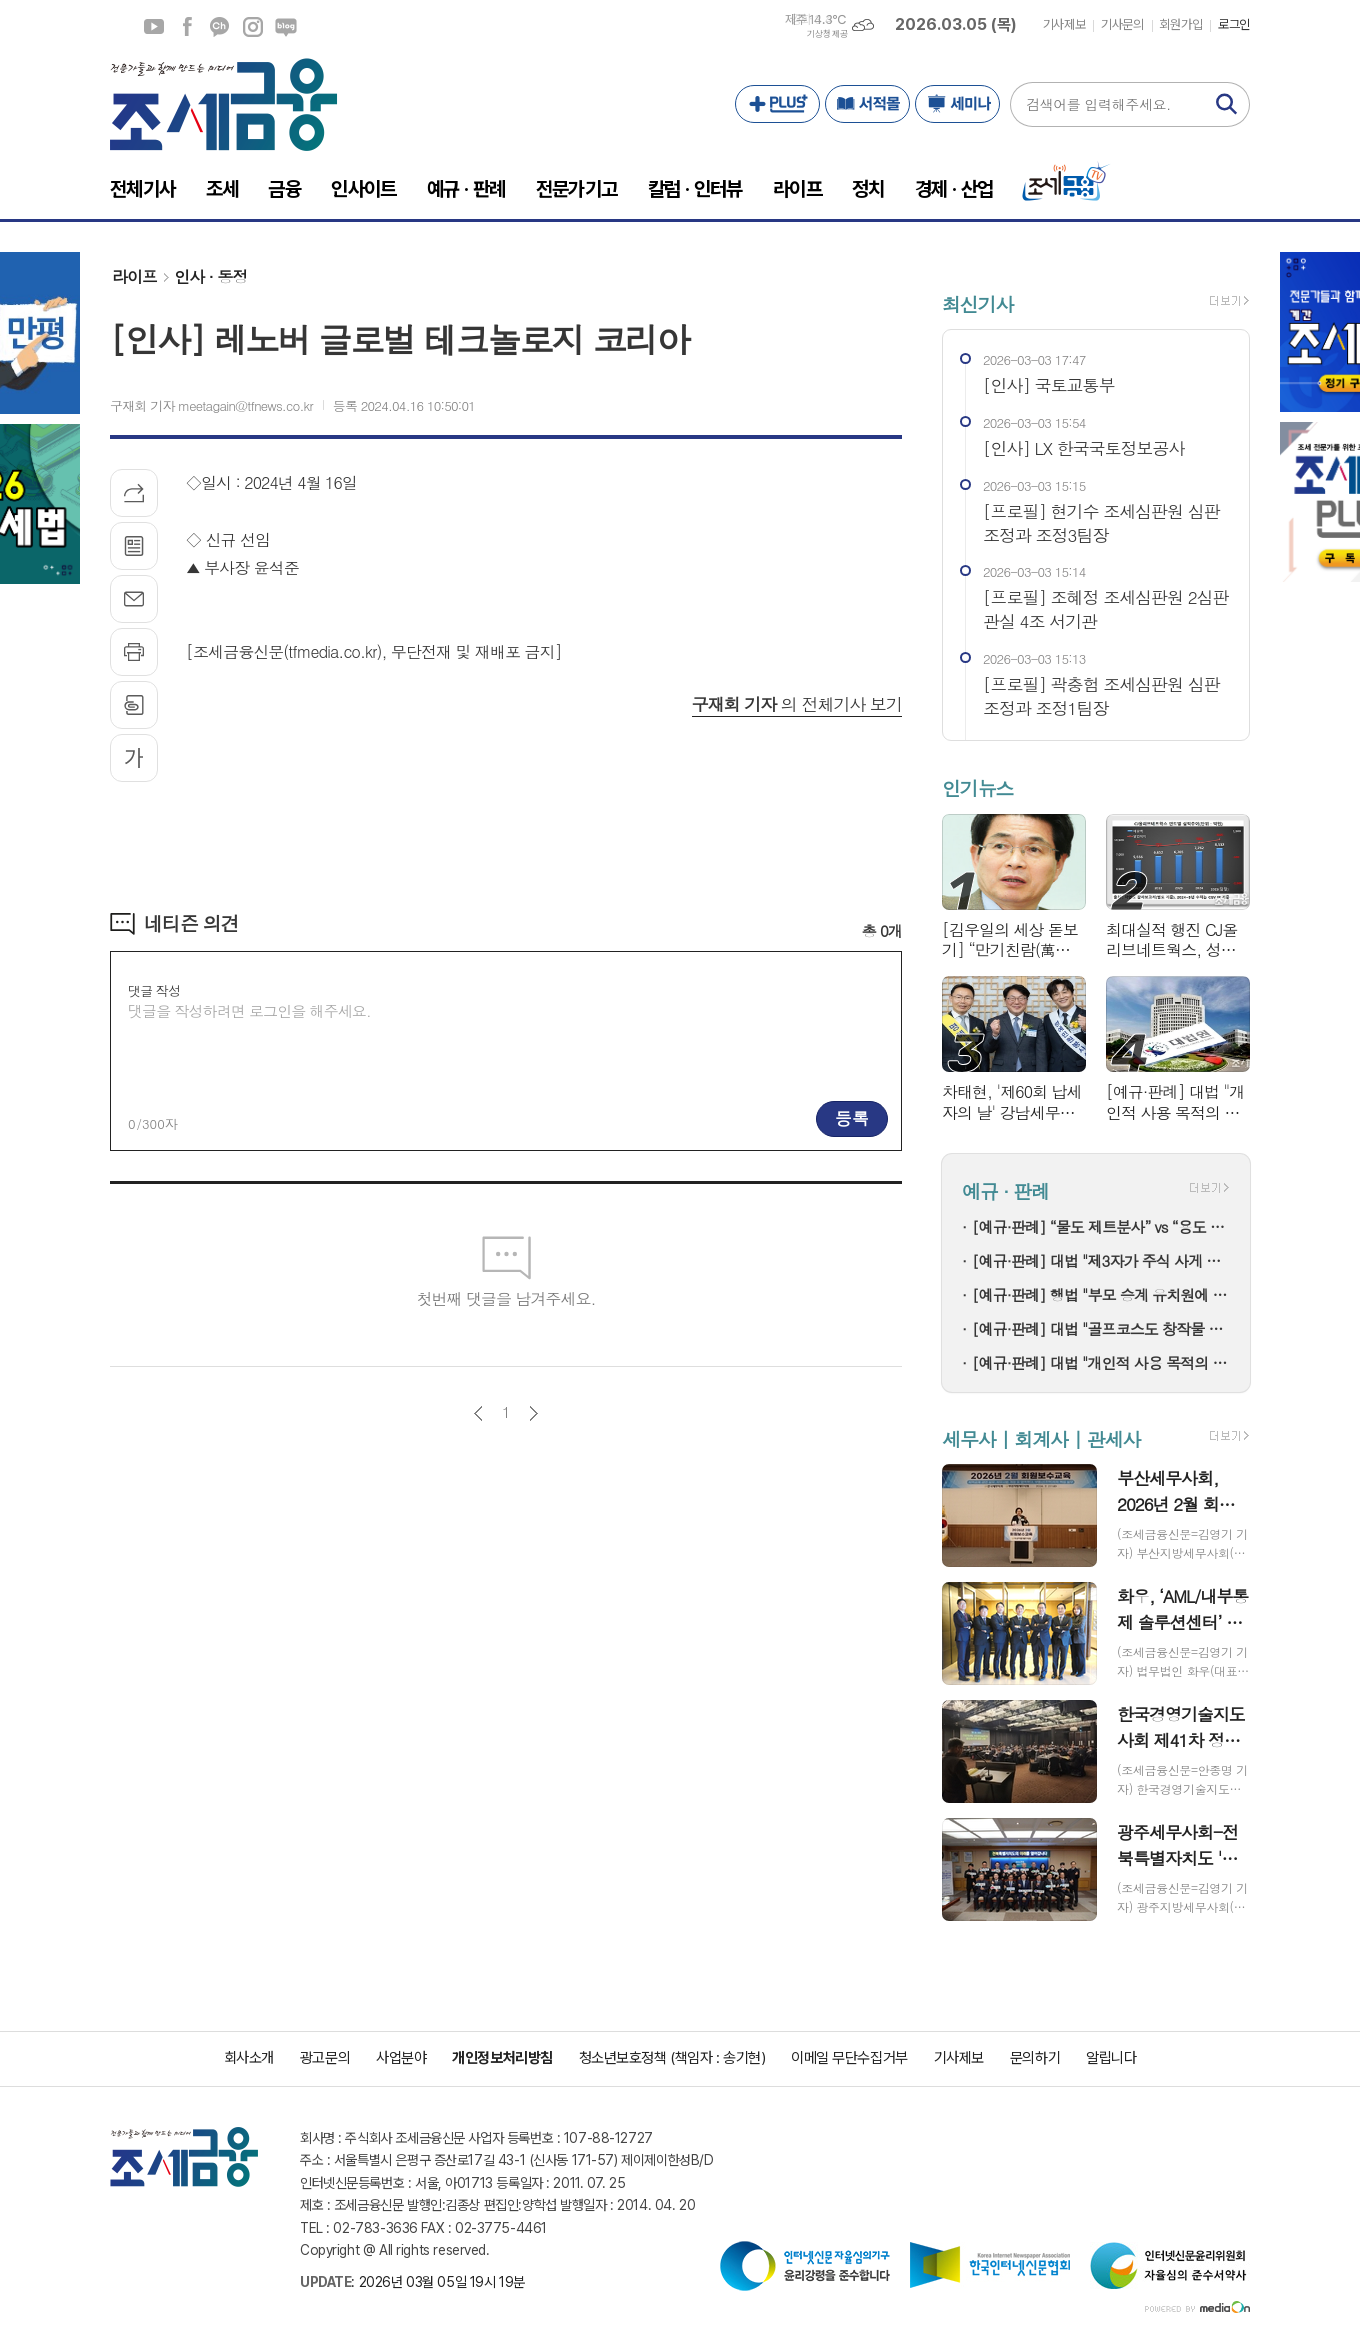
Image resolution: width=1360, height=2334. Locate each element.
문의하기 (1035, 2058)
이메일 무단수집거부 (849, 2058)
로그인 (1234, 24)
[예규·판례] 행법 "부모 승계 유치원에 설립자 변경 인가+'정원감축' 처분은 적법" (1101, 1294)
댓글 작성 (154, 990)
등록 (852, 1118)
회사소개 (249, 2058)
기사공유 (134, 493)
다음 (533, 1413)
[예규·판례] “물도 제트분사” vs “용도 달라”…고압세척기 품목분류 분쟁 (1101, 1226)
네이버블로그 (286, 27)
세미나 (957, 104)
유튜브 (154, 27)
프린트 (134, 652)
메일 (134, 599)
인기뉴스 (977, 788)
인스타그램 (253, 27)
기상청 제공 (827, 34)
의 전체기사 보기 (797, 704)
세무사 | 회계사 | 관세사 (1041, 1438)
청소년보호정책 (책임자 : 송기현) (672, 2058)
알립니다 (1111, 2058)
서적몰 (867, 104)
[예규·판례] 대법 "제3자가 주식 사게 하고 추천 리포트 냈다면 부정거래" (1101, 1260)
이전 (478, 1413)
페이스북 (187, 27)
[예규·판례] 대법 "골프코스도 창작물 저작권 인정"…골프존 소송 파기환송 (1101, 1328)
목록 (134, 546)
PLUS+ (777, 104)
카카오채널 (220, 27)
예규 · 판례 (1005, 1190)
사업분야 (401, 2058)
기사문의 (1122, 24)
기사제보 (1064, 24)
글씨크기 (134, 758)
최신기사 (977, 303)
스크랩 (134, 705)
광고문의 (325, 2058)
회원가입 (1181, 24)
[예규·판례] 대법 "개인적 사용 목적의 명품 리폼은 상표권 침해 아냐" (1101, 1362)
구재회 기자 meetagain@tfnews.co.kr (211, 405)
